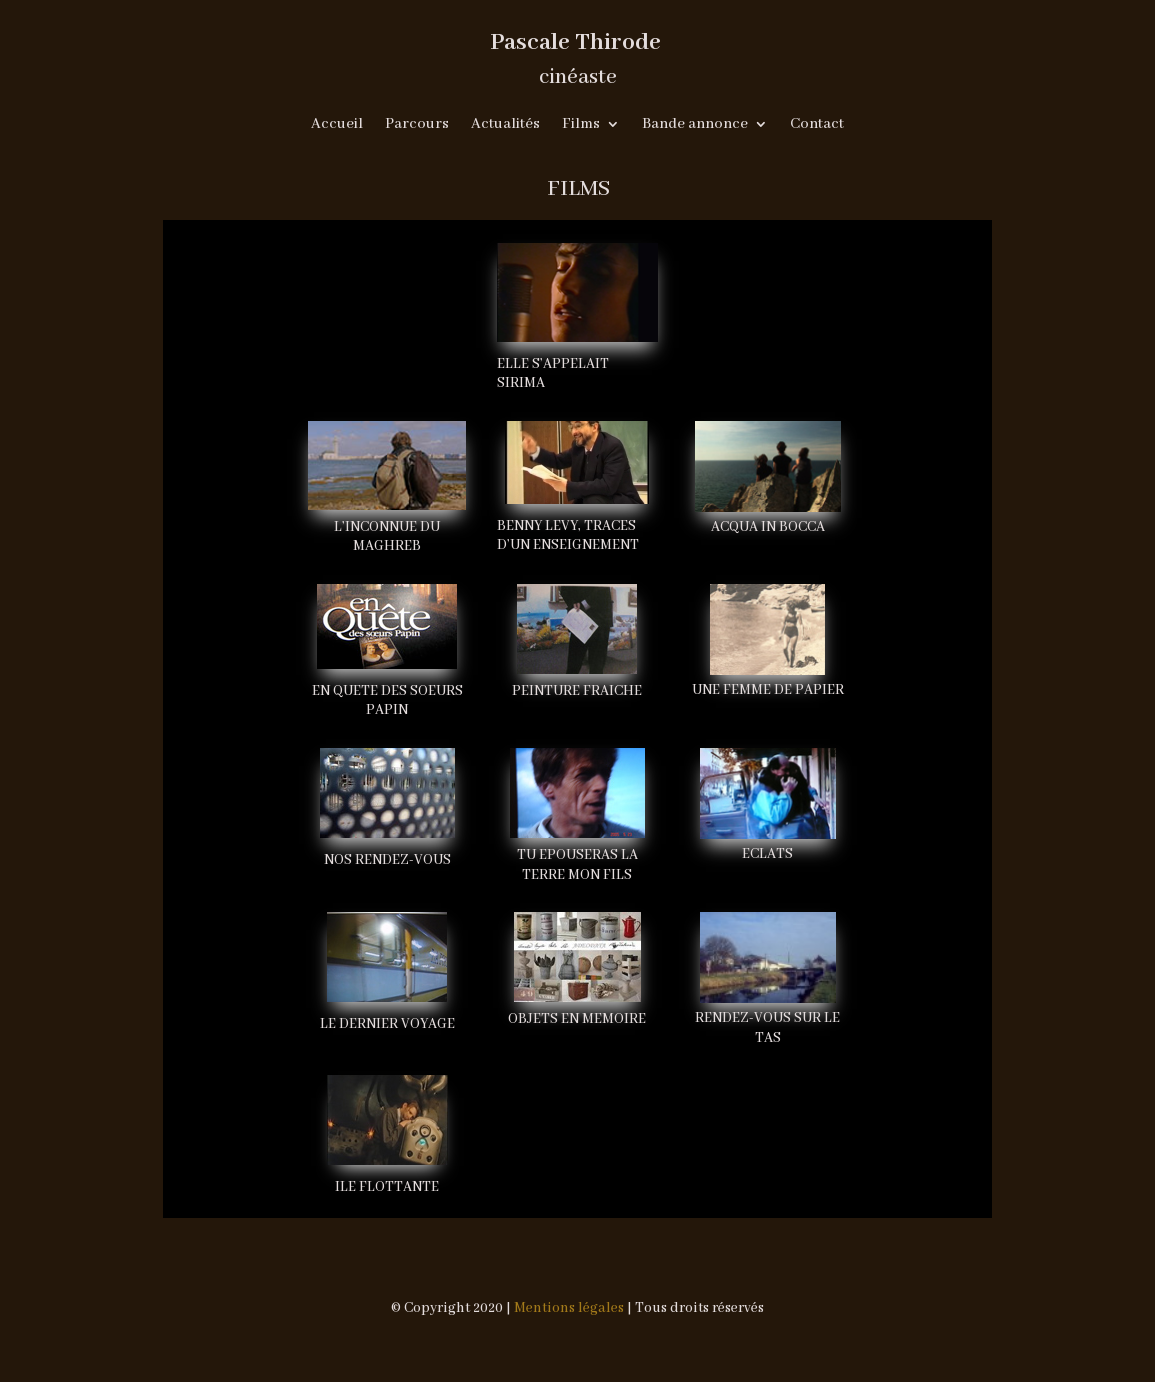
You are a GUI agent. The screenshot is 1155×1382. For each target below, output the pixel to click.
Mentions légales (569, 1308)
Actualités (505, 125)
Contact (817, 125)
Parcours (417, 125)
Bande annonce (695, 125)
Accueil (337, 125)
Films (581, 125)
